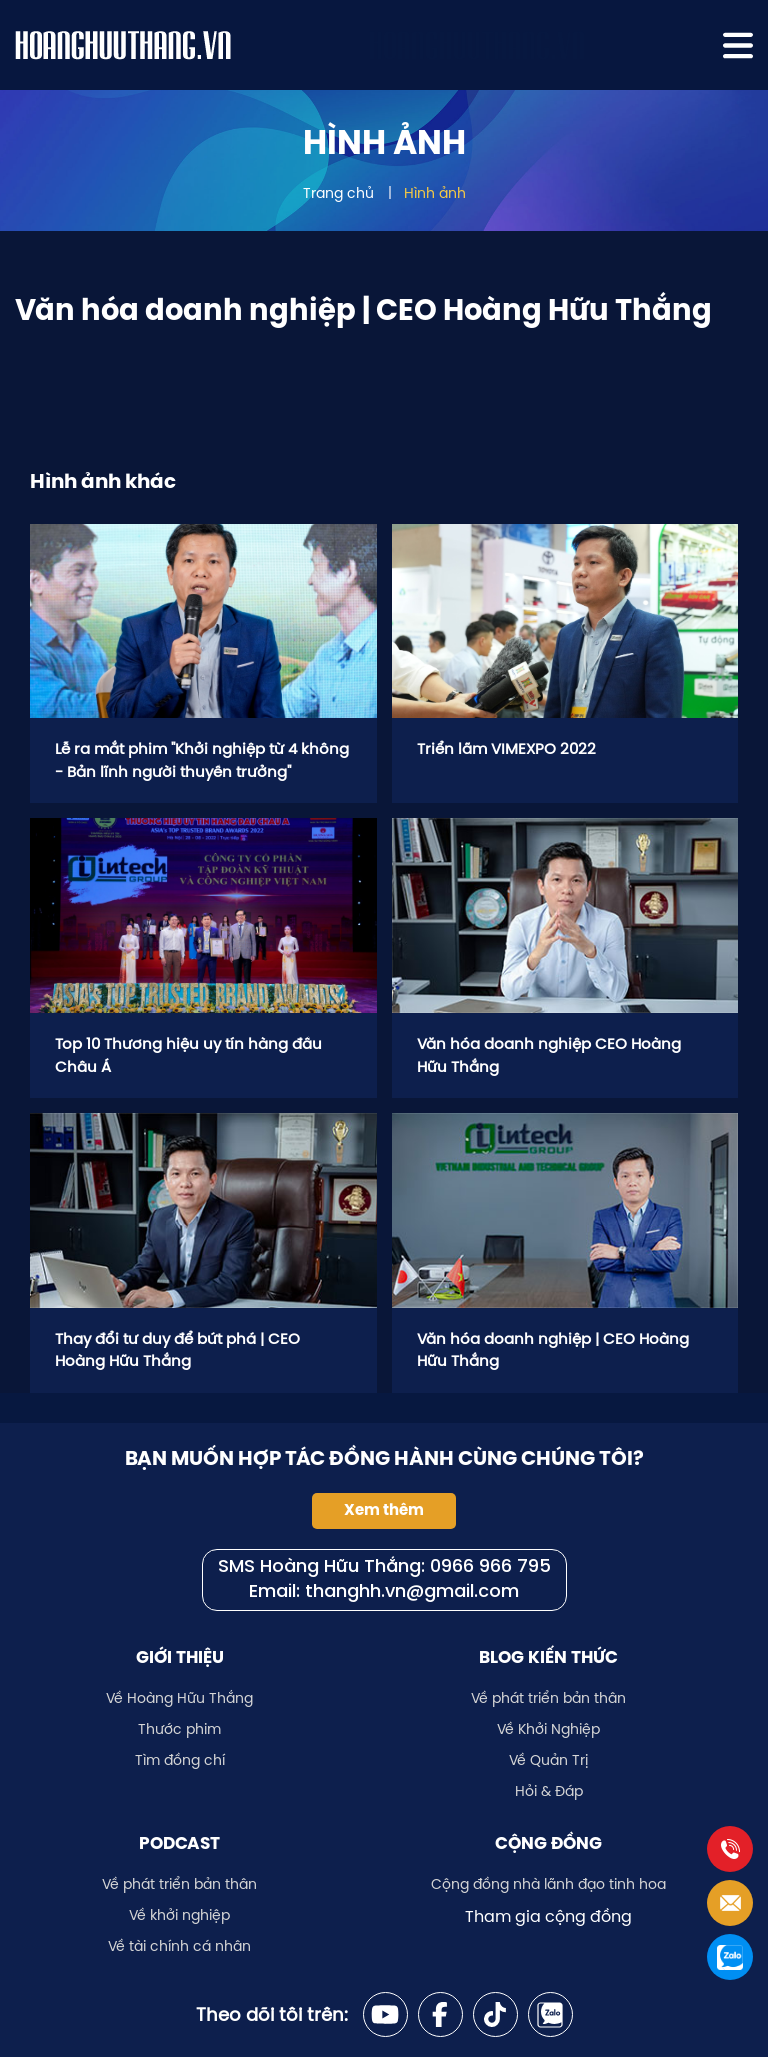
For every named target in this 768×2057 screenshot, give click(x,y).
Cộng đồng (548, 1843)
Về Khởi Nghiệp (548, 1729)
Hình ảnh (435, 193)
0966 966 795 (490, 1567)
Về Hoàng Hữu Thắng (179, 1698)
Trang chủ (338, 193)
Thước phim (179, 1729)
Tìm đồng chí (180, 1760)
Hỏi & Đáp (549, 1791)
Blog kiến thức (548, 1657)
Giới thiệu (180, 1657)
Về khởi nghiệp (179, 1915)
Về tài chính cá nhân (179, 1946)
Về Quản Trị (548, 1760)
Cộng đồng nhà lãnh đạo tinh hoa (548, 1884)
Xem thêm (384, 1510)
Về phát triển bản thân (548, 1698)
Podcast (179, 1843)
